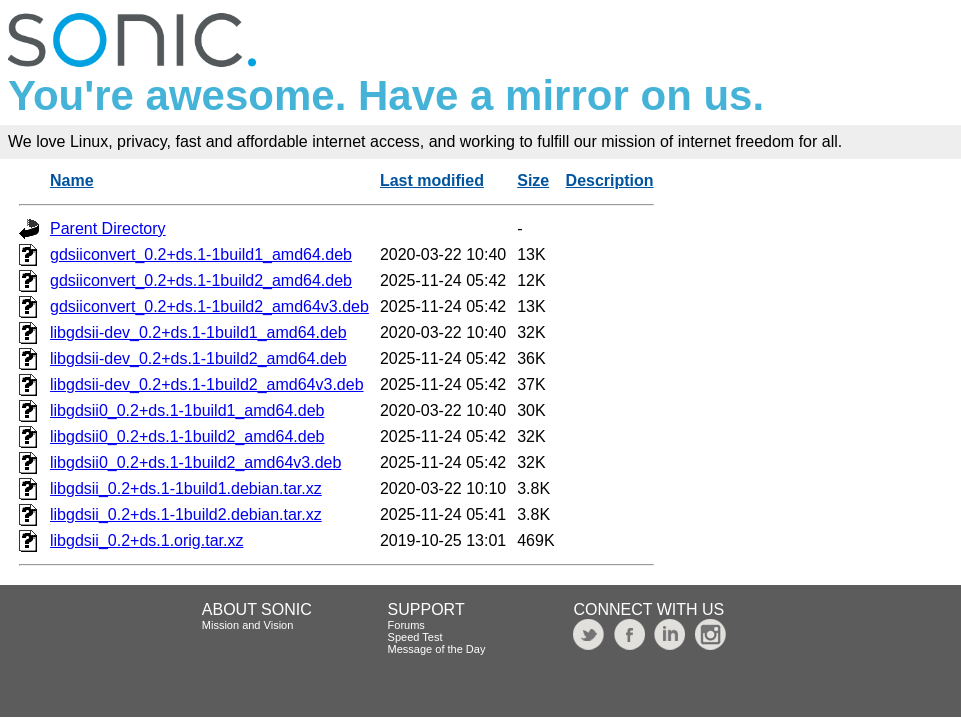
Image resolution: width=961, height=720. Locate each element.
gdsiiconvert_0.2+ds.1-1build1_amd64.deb (201, 254)
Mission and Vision (248, 625)
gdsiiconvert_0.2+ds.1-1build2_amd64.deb (201, 280)
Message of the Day (437, 649)
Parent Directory (108, 228)
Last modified (432, 180)
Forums (406, 625)
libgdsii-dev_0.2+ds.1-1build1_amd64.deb (198, 332)
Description (610, 180)
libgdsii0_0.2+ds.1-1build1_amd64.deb (187, 410)
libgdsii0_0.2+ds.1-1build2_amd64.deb (187, 436)
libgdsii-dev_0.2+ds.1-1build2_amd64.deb (198, 358)
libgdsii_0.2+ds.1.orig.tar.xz (146, 540)
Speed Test (415, 637)
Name (72, 180)
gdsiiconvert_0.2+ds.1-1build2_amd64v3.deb (209, 306)
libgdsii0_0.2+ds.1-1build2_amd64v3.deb (195, 462)
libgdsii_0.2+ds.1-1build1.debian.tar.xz (186, 488)
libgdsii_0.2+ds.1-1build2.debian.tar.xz (186, 514)
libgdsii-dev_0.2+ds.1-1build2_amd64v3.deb (207, 384)
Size (533, 180)
